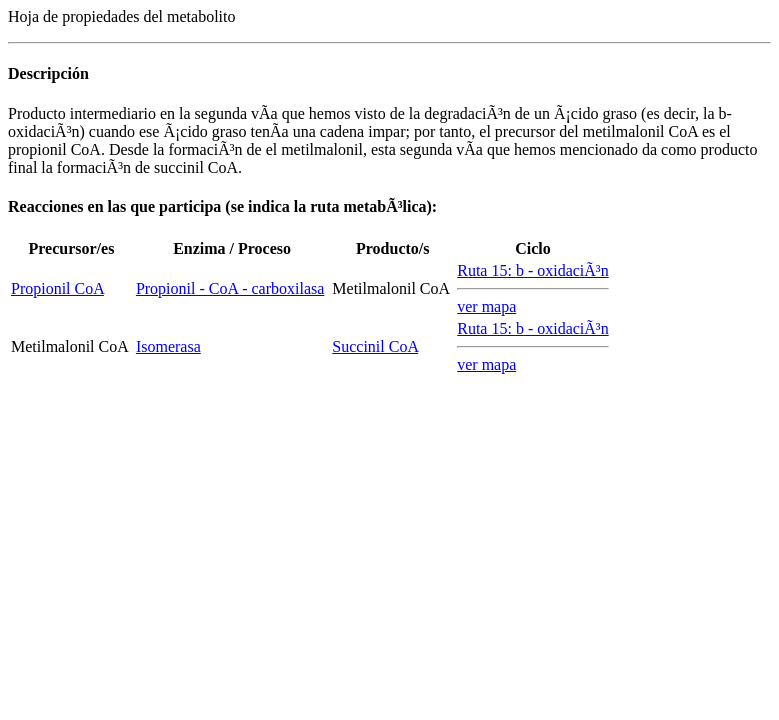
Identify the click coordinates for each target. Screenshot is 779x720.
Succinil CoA (375, 346)
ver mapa (486, 306)
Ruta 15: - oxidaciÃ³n (532, 270)
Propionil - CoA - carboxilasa (230, 288)
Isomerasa (168, 346)
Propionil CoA (57, 288)
